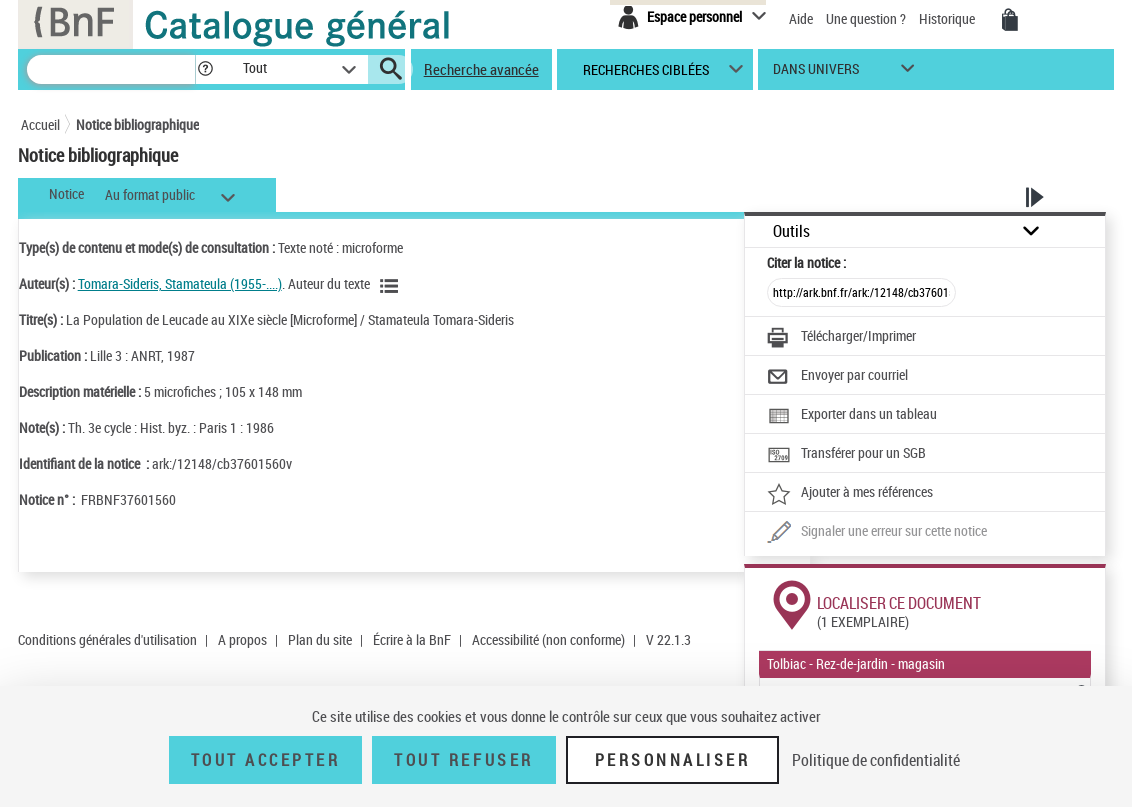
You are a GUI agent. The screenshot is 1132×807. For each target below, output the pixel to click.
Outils (791, 231)
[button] (205, 69)
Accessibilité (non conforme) (548, 639)
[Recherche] (111, 69)
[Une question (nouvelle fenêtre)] (877, 533)
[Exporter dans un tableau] (852, 416)
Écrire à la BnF (412, 639)
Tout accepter (266, 760)
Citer (806, 262)
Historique (948, 18)
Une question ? (866, 18)
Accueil (40, 124)
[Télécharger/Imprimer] (841, 338)
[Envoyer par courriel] (837, 377)
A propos (242, 639)
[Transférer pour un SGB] (846, 455)
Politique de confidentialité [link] (876, 760)
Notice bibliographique (137, 124)
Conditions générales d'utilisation (107, 639)
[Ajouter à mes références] (850, 494)
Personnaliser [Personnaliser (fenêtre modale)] (673, 760)
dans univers (816, 73)
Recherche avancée (481, 69)
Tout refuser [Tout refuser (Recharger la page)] (463, 760)
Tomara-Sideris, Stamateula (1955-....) (180, 283)
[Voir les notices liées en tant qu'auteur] (392, 286)
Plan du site (320, 639)
